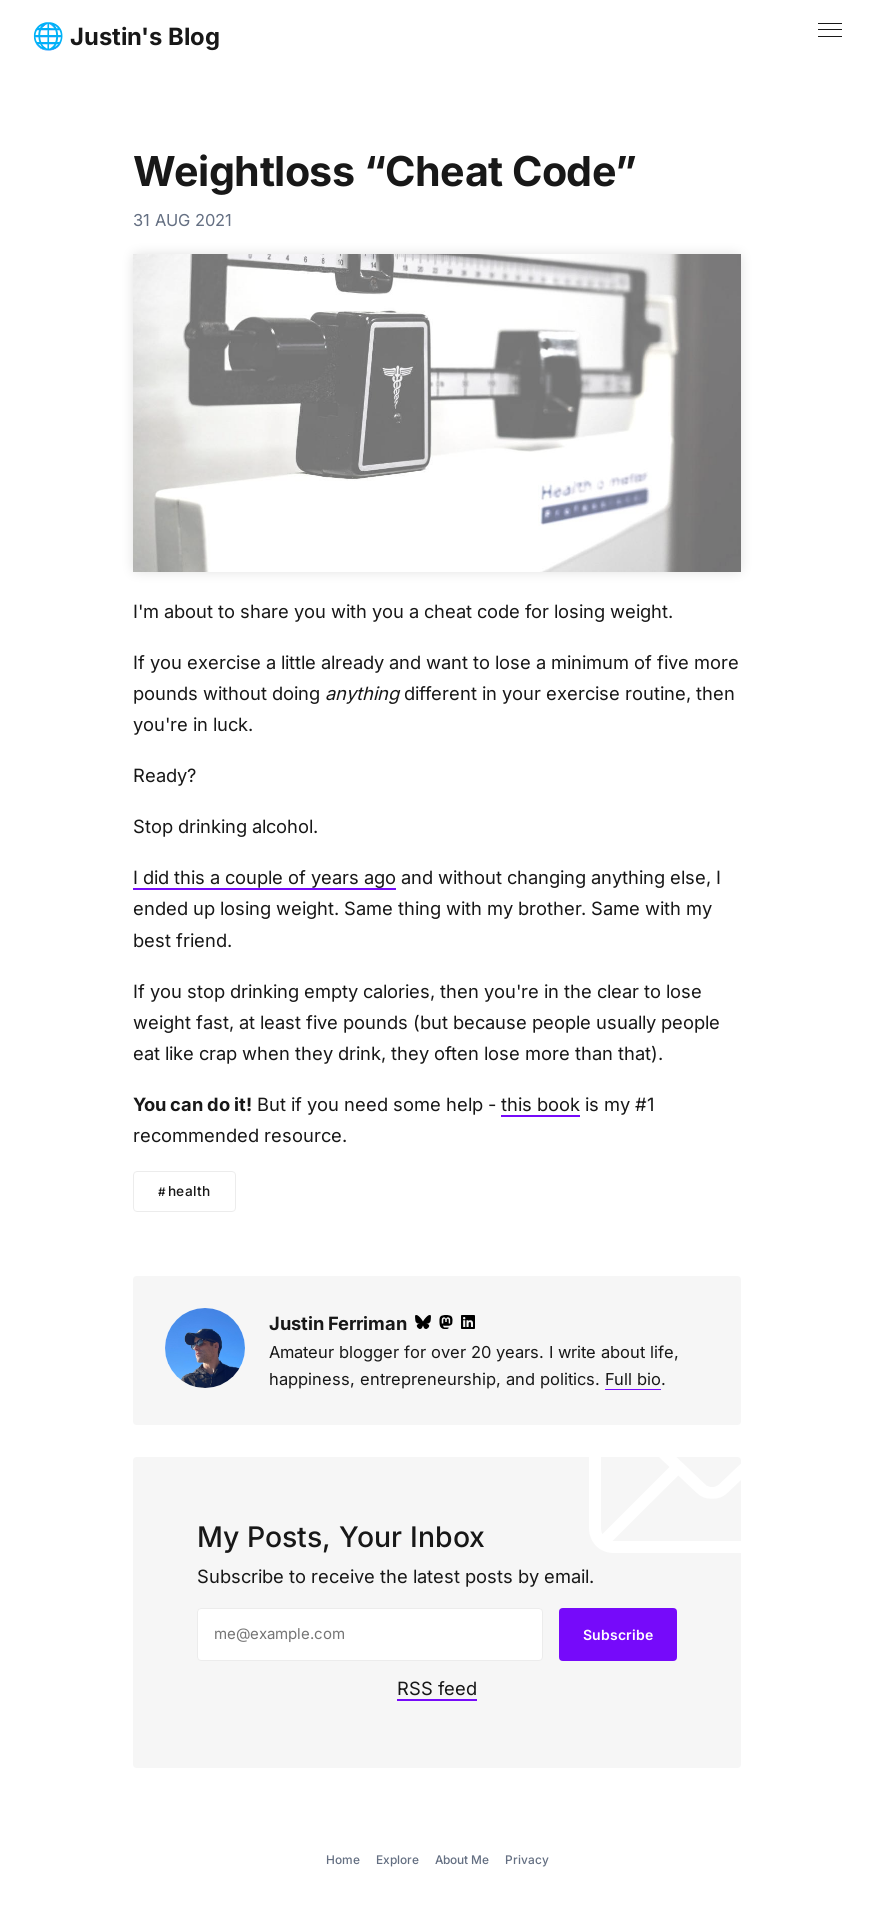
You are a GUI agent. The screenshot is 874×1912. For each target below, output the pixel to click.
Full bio (633, 1379)
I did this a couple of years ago (264, 877)
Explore (397, 1859)
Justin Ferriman (338, 1323)
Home (343, 1859)
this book (540, 1104)
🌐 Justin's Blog (126, 37)
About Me (462, 1859)
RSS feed (437, 1688)
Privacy (527, 1859)
